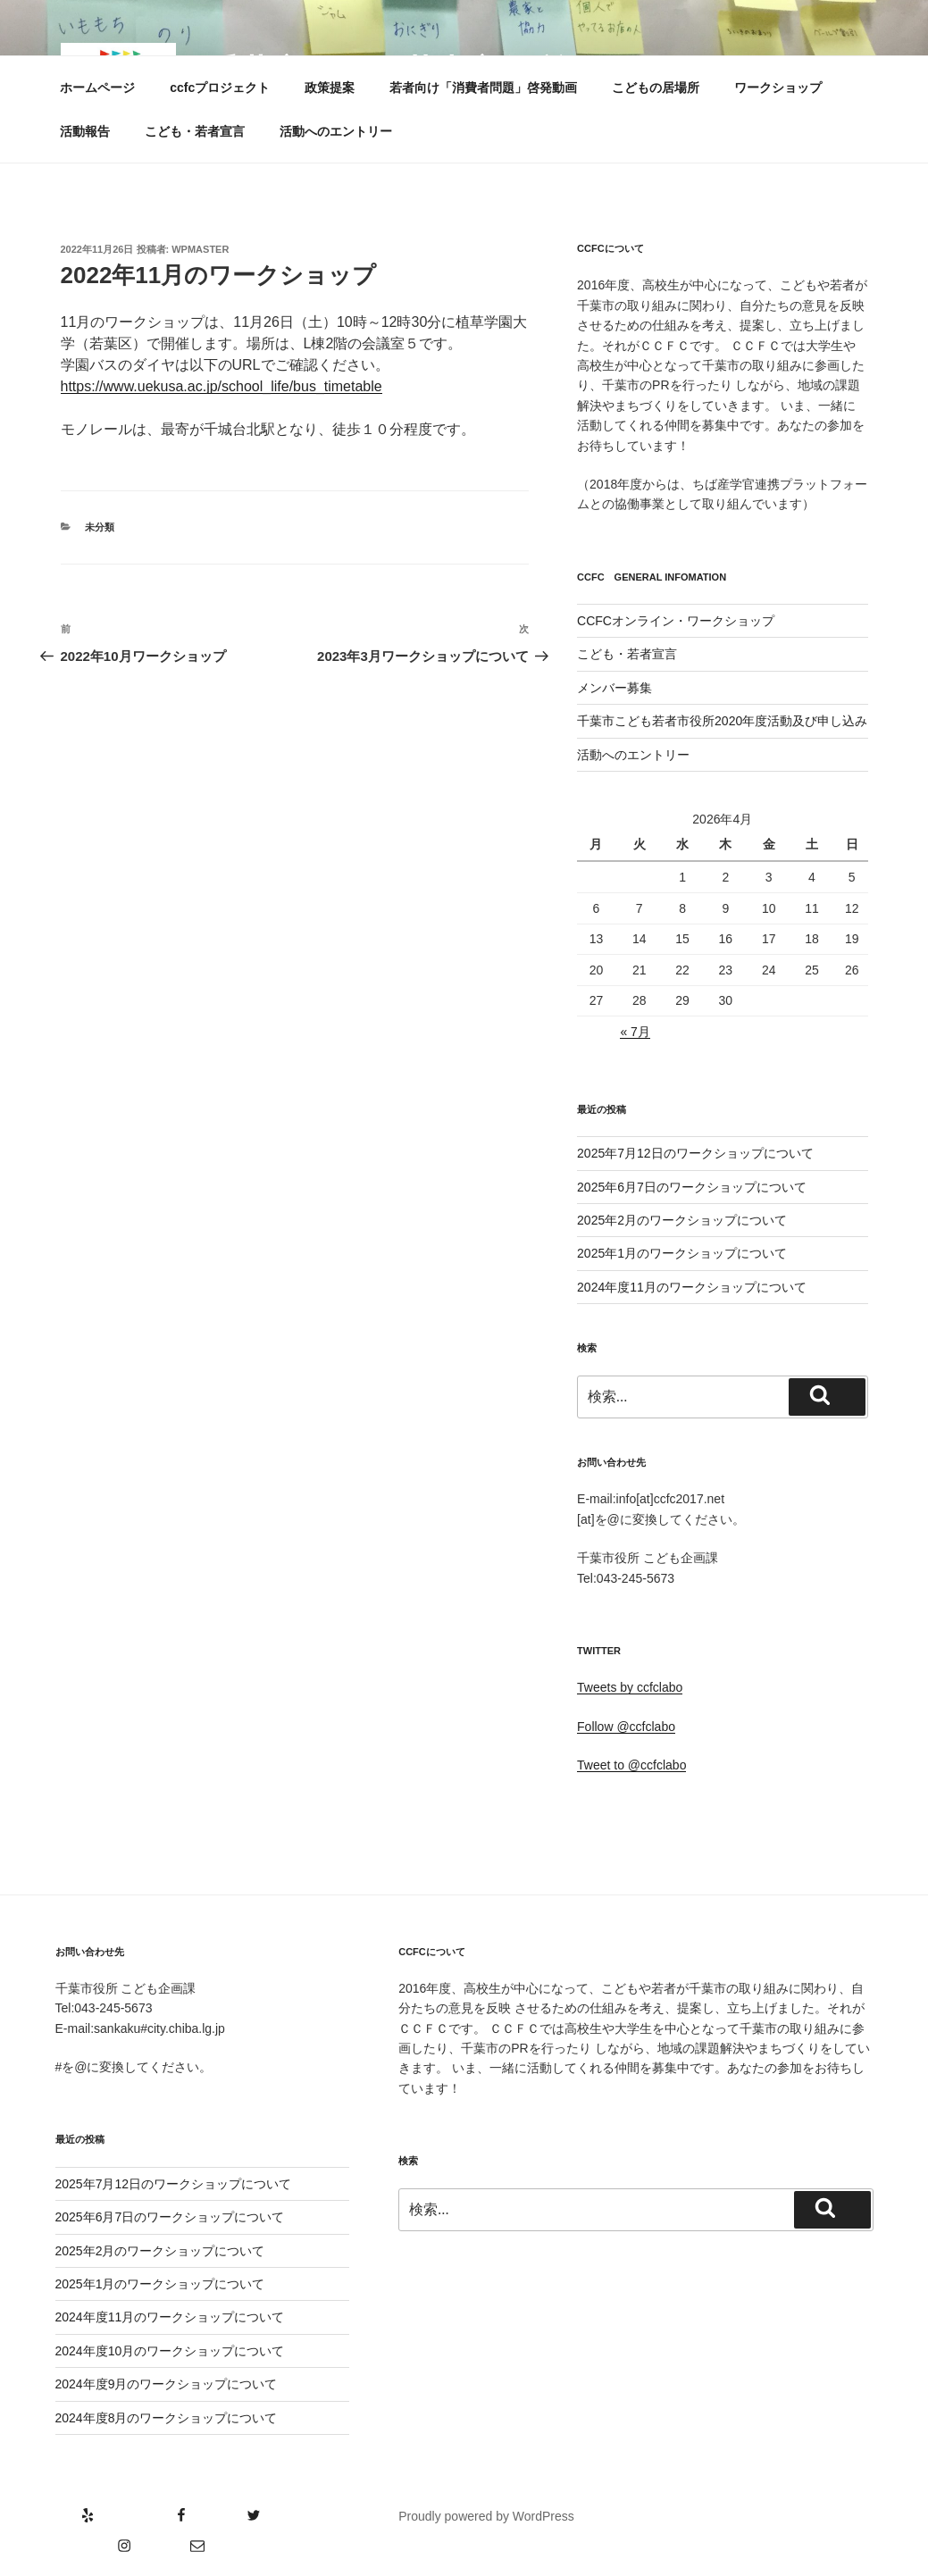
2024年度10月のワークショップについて (170, 2351)
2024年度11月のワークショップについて (692, 1287)
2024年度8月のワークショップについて (166, 2418)
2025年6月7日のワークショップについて (692, 1187)
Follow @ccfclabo (626, 1726)
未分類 (99, 527)
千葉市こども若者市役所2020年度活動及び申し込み (722, 721)
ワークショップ (778, 87)
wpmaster (200, 249)
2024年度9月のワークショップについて (166, 2384)
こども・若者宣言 (195, 131)
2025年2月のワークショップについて (682, 1220)
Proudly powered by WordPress (486, 2516)
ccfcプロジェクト (220, 87)
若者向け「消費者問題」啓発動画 (483, 87)
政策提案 (330, 87)
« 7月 (634, 1032)
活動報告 (85, 131)
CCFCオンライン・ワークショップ (675, 621)
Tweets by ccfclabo (629, 1687)
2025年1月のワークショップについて (682, 1253)
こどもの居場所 (655, 87)
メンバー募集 (614, 688)
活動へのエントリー (336, 131)
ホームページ (97, 87)
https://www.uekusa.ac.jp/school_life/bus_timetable (221, 386)
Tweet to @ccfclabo (631, 1765)
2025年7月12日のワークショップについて (695, 1153)
